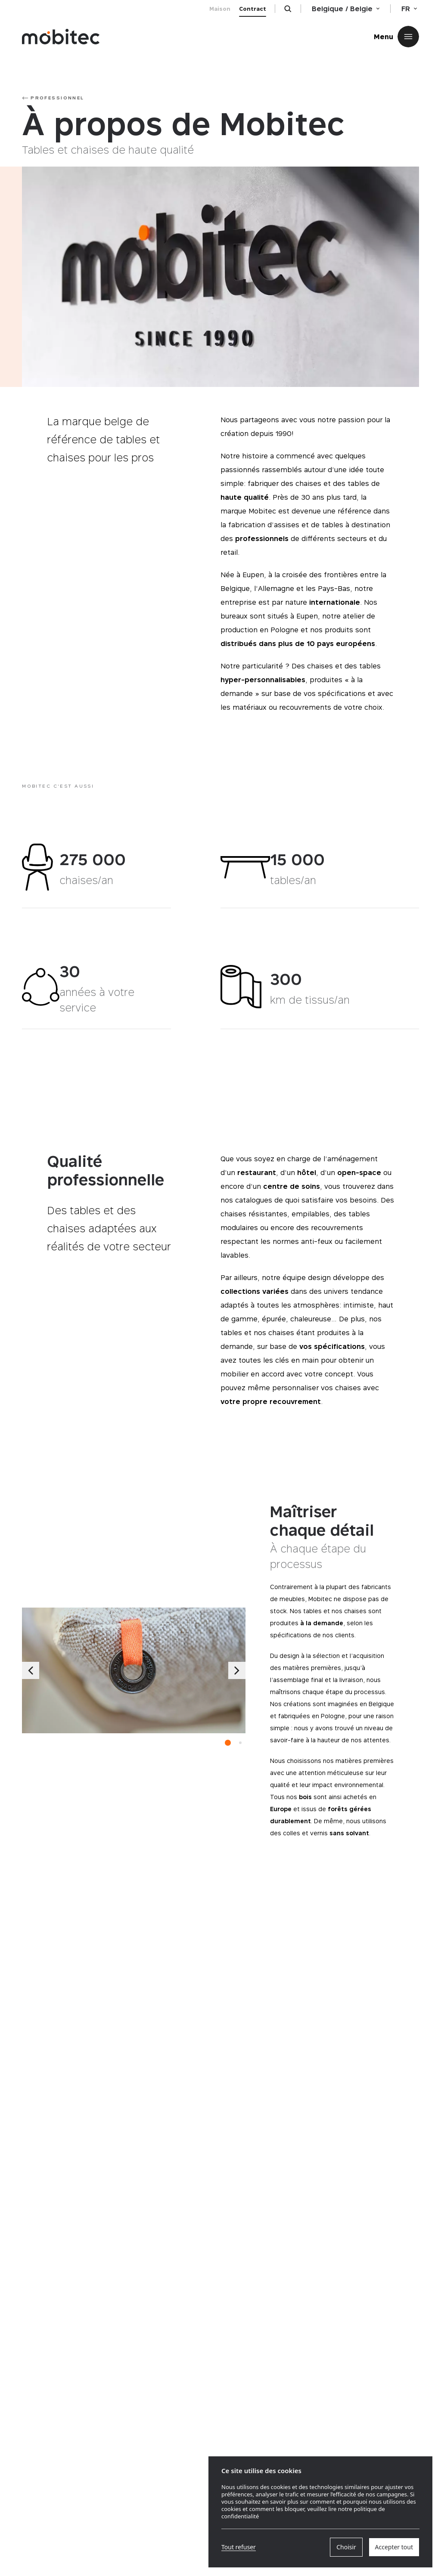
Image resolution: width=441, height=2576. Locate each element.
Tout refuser (238, 2547)
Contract (252, 8)
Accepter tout (394, 2547)
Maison (219, 8)
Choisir (346, 2547)
